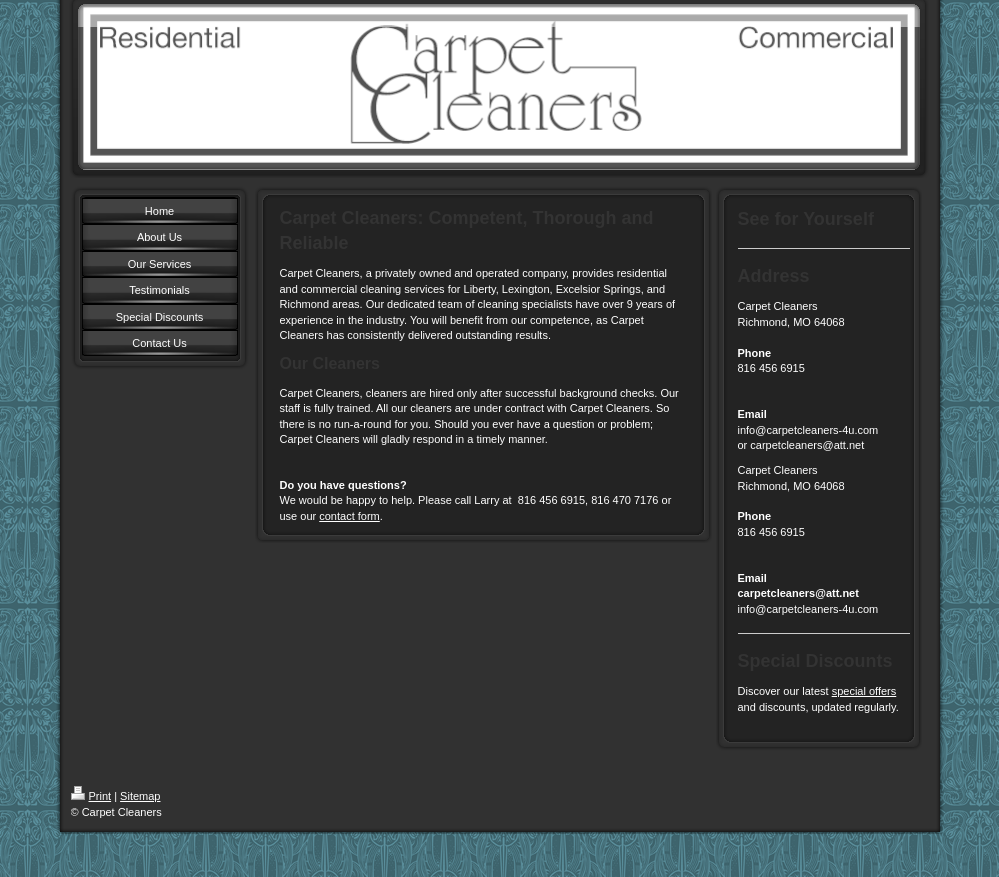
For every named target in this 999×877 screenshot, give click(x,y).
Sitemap (140, 796)
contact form (349, 516)
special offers (864, 691)
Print (91, 796)
